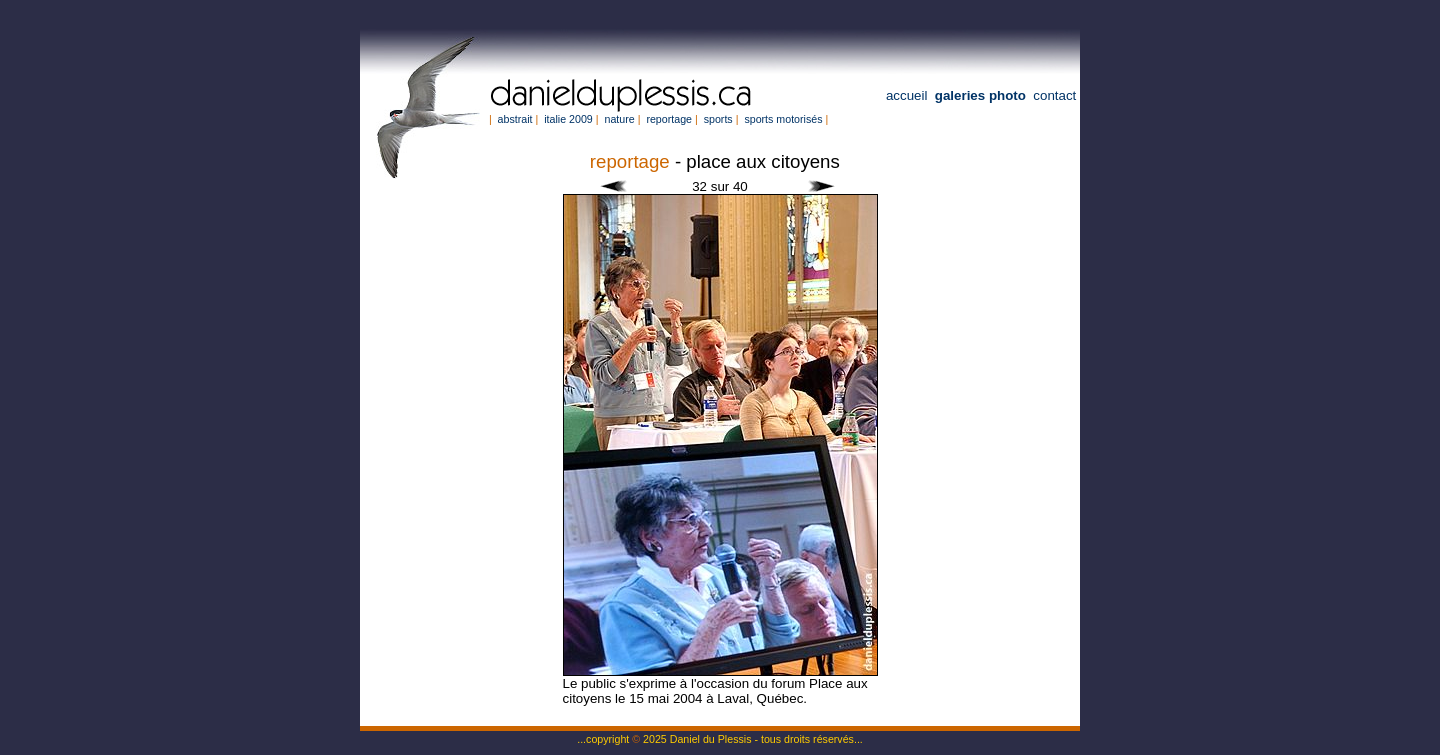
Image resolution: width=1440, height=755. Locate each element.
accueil (907, 95)
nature (619, 119)
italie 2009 (568, 119)
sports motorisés (783, 119)
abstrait (515, 119)
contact (1054, 95)
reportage (669, 119)
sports (718, 119)
